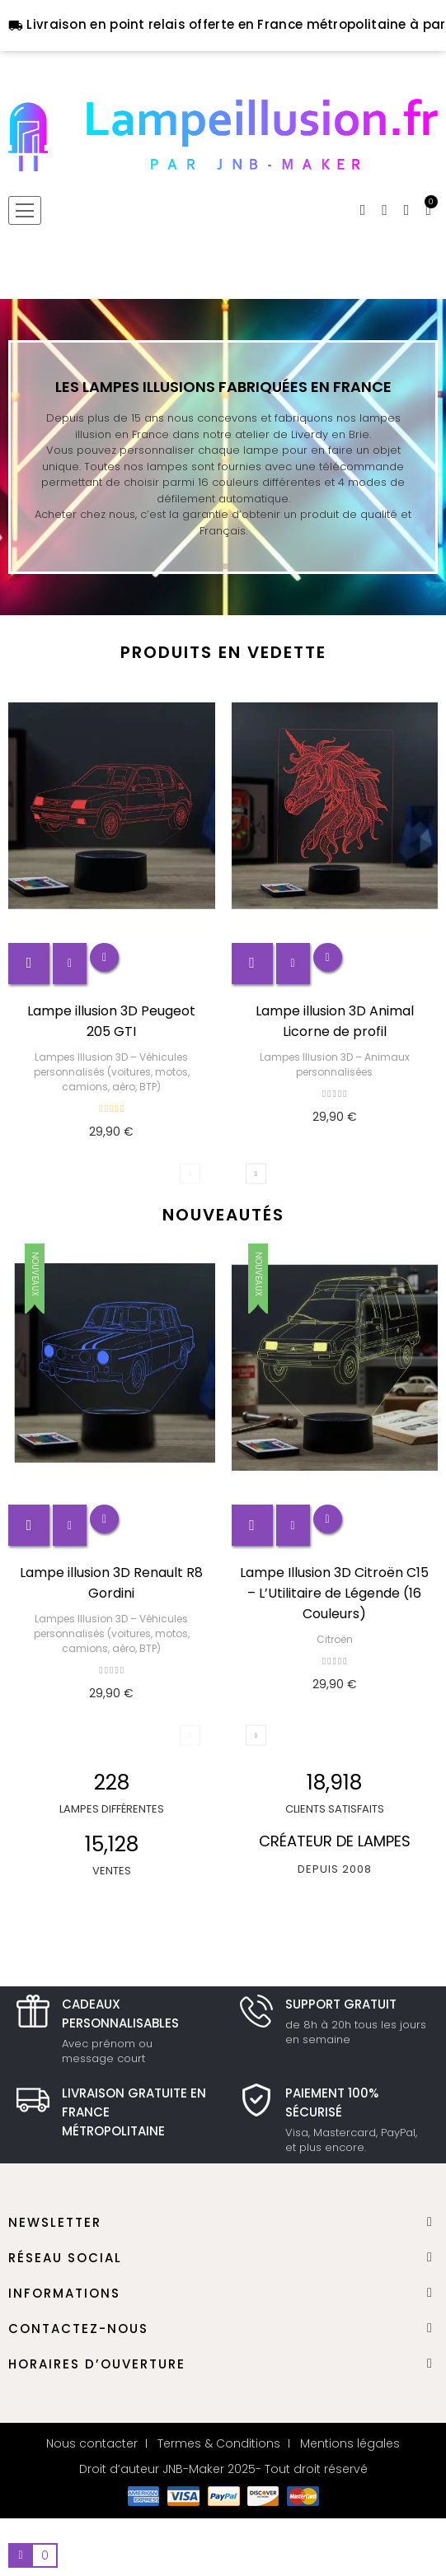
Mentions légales (350, 2443)
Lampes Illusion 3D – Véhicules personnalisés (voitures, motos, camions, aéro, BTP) (112, 1072)
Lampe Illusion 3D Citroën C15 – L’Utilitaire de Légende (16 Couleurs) (334, 1593)
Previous (190, 1173)
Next (256, 1173)
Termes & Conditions (218, 2443)
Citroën (335, 1639)
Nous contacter (92, 2443)
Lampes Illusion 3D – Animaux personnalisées (335, 1064)
